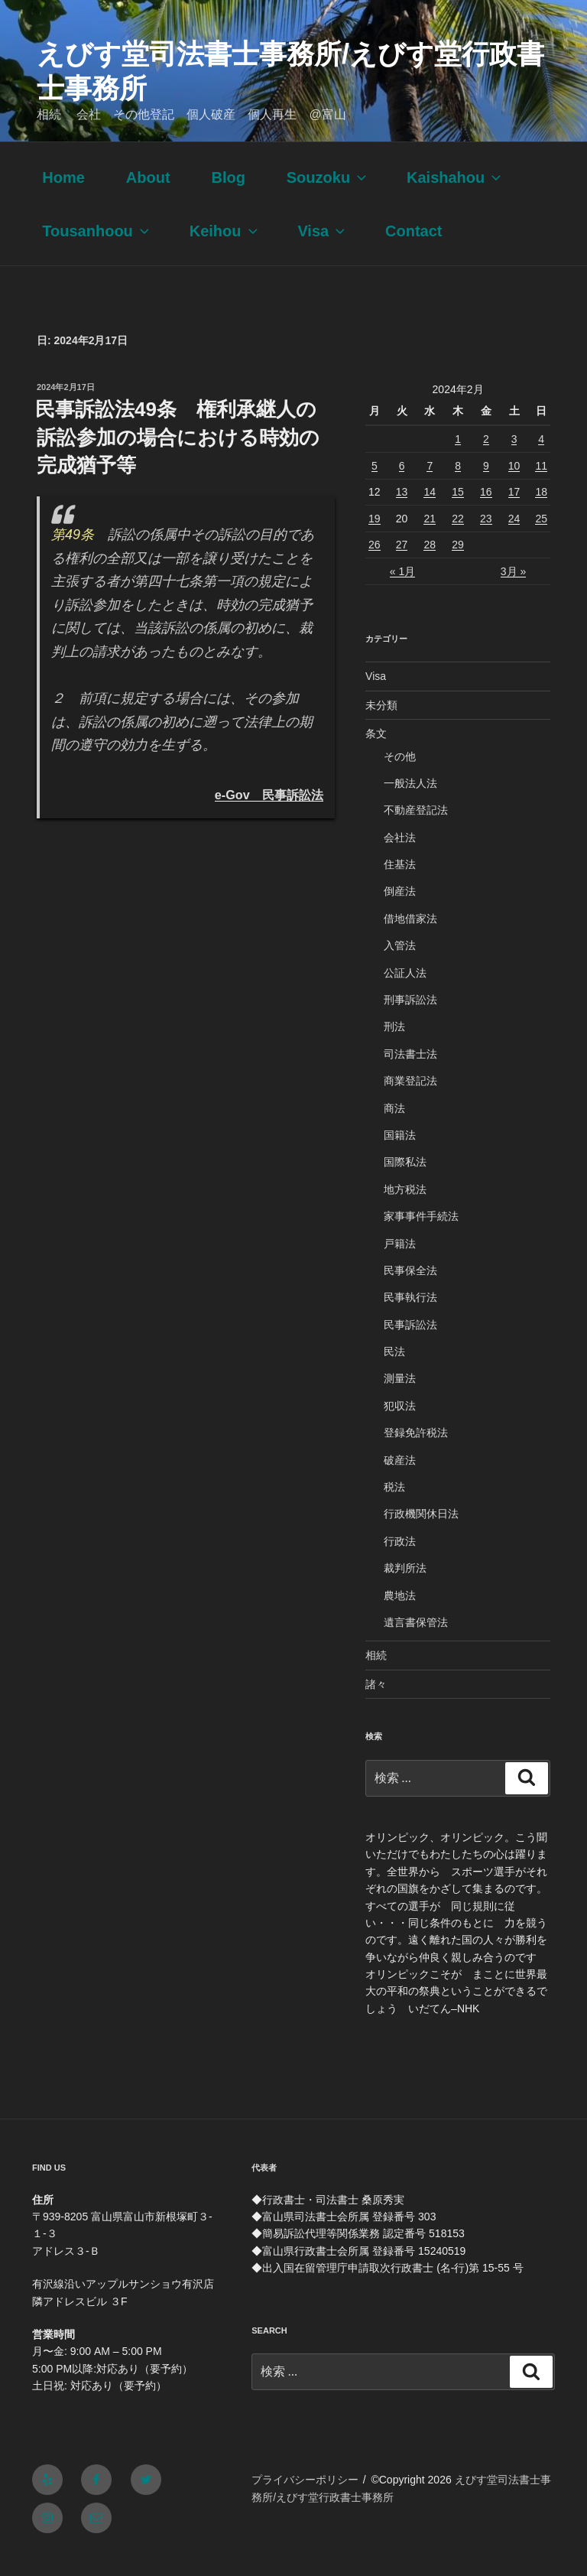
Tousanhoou (97, 250)
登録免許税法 (416, 1452)
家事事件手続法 (421, 1235)
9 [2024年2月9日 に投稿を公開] (486, 485)
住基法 (400, 883)
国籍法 (400, 1154)
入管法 (400, 964)
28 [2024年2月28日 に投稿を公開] (429, 564)
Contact (413, 250)
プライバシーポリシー (304, 2499)
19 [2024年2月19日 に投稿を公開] (374, 538)
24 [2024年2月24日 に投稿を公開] (514, 538)
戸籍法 (400, 1263)
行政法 (400, 1560)
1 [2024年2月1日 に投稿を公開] (458, 458)
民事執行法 (410, 1316)
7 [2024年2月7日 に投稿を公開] (429, 485)
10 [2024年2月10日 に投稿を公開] (514, 485)
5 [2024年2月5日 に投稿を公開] (374, 485)
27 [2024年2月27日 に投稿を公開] (402, 564)
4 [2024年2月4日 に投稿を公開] (541, 458)
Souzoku (328, 196)
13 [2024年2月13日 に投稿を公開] (402, 511)
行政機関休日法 (421, 1533)
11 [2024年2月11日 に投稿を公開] (541, 485)
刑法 (394, 1045)
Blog (228, 196)
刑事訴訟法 (410, 1019)
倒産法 (400, 910)
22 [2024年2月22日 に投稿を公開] (458, 538)
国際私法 (405, 1181)
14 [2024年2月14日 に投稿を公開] (429, 511)
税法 (394, 1506)
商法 (394, 1127)
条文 (376, 752)
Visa (322, 250)
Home (63, 196)
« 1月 (402, 590)
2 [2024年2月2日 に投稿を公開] (486, 458)
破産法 (400, 1479)
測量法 (400, 1397)
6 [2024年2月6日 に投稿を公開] (402, 485)
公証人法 (405, 992)
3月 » (513, 590)
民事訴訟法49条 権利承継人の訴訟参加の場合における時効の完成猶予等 (177, 456)
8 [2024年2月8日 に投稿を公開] (458, 485)
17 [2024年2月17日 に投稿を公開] (514, 511)
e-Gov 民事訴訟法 (269, 814)
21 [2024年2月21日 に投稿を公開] (429, 538)
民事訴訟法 (410, 1344)
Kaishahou (455, 196)
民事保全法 (410, 1289)
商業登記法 (410, 1100)
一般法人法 (410, 802)
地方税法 (405, 1208)
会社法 (400, 857)
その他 (400, 775)
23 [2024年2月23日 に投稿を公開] (486, 538)
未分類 (381, 724)
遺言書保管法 (416, 1641)
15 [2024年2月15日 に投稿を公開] (458, 511)
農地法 (400, 1614)
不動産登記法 (416, 829)
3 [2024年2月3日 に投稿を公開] (514, 458)
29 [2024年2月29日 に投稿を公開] (458, 564)
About (148, 196)
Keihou (225, 250)
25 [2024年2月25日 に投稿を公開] (541, 538)
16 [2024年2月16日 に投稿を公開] (486, 511)
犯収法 (400, 1425)
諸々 (376, 1703)
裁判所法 (405, 1587)
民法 (394, 1370)
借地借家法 (410, 938)
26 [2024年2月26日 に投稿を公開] (374, 564)
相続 (376, 1674)
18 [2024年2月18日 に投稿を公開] (541, 511)
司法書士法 (410, 1073)
